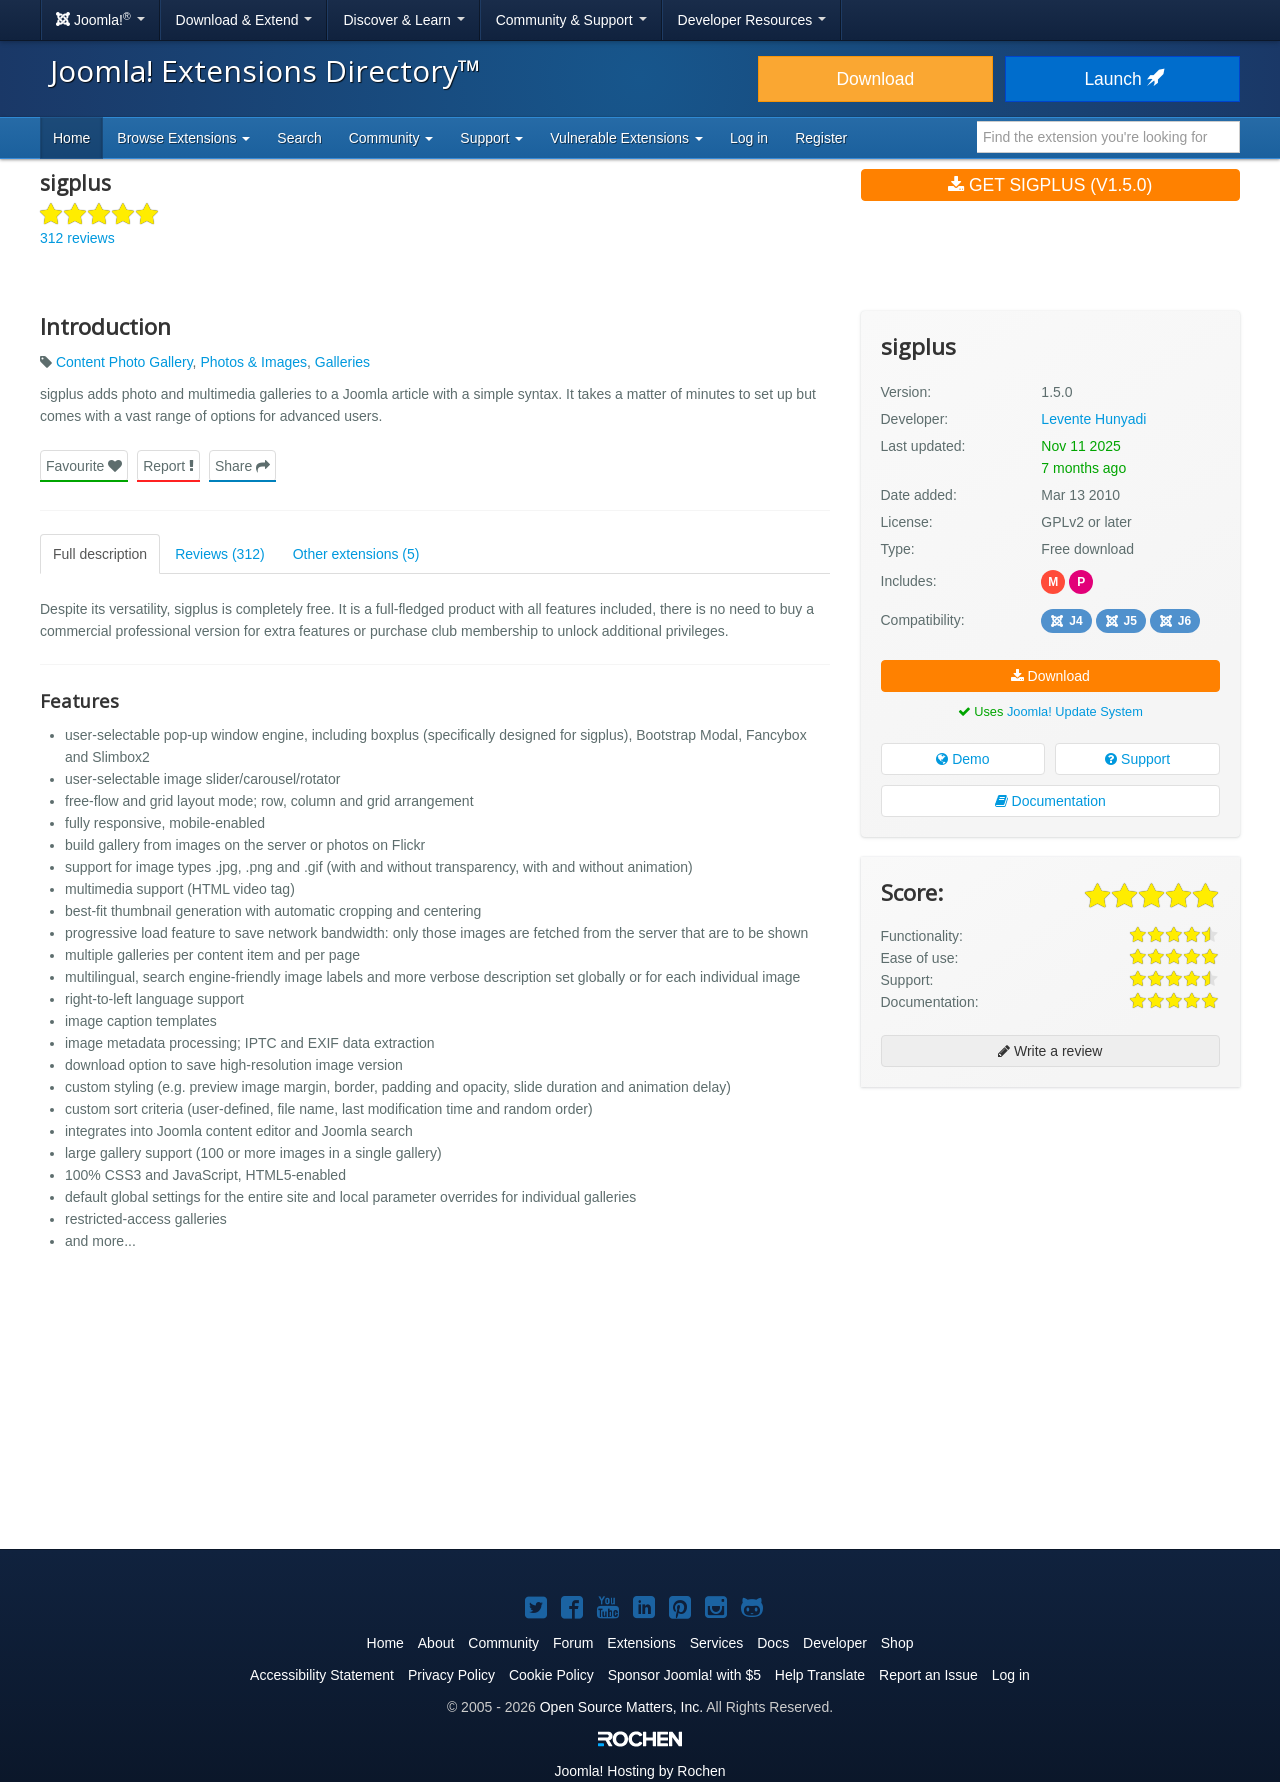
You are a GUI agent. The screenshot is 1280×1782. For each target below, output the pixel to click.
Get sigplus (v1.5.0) (1050, 185)
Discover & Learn (403, 20)
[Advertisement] (1050, 1232)
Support (1137, 759)
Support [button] (491, 138)
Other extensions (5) (356, 554)
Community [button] (391, 138)
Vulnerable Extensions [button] (626, 138)
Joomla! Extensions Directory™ (265, 70)
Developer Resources (752, 20)
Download (875, 79)
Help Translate (820, 1675)
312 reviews (77, 238)
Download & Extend (244, 20)
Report (168, 466)
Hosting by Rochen (639, 1771)
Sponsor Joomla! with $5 (684, 1675)
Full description (100, 554)
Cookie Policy (551, 1675)
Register (821, 138)
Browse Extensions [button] (183, 138)
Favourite (84, 466)
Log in (749, 138)
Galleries (342, 362)
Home (71, 138)
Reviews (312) (219, 554)
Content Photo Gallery (124, 362)
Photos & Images (253, 362)
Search (299, 138)
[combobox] (1108, 137)
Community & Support (571, 20)
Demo (962, 759)
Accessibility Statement (322, 1675)
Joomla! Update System (1075, 711)
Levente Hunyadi (1093, 419)
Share (242, 466)
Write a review (1050, 1051)
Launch (1122, 79)
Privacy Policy (451, 1675)
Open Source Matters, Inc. (621, 1707)
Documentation (1050, 801)
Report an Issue (928, 1675)
